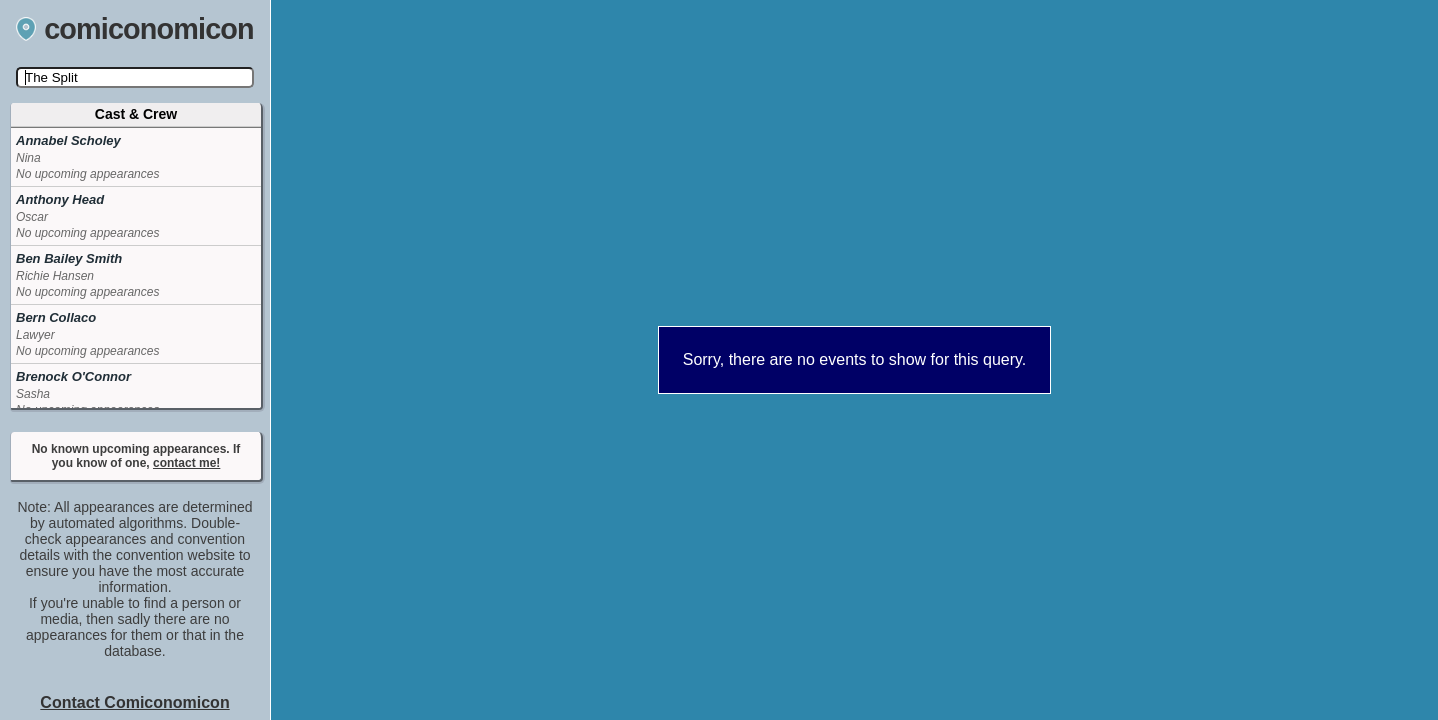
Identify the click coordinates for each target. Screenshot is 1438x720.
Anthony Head (60, 199)
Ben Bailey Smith (69, 258)
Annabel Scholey (68, 140)
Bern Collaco (56, 317)
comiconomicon (135, 29)
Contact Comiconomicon (134, 702)
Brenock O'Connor (73, 376)
